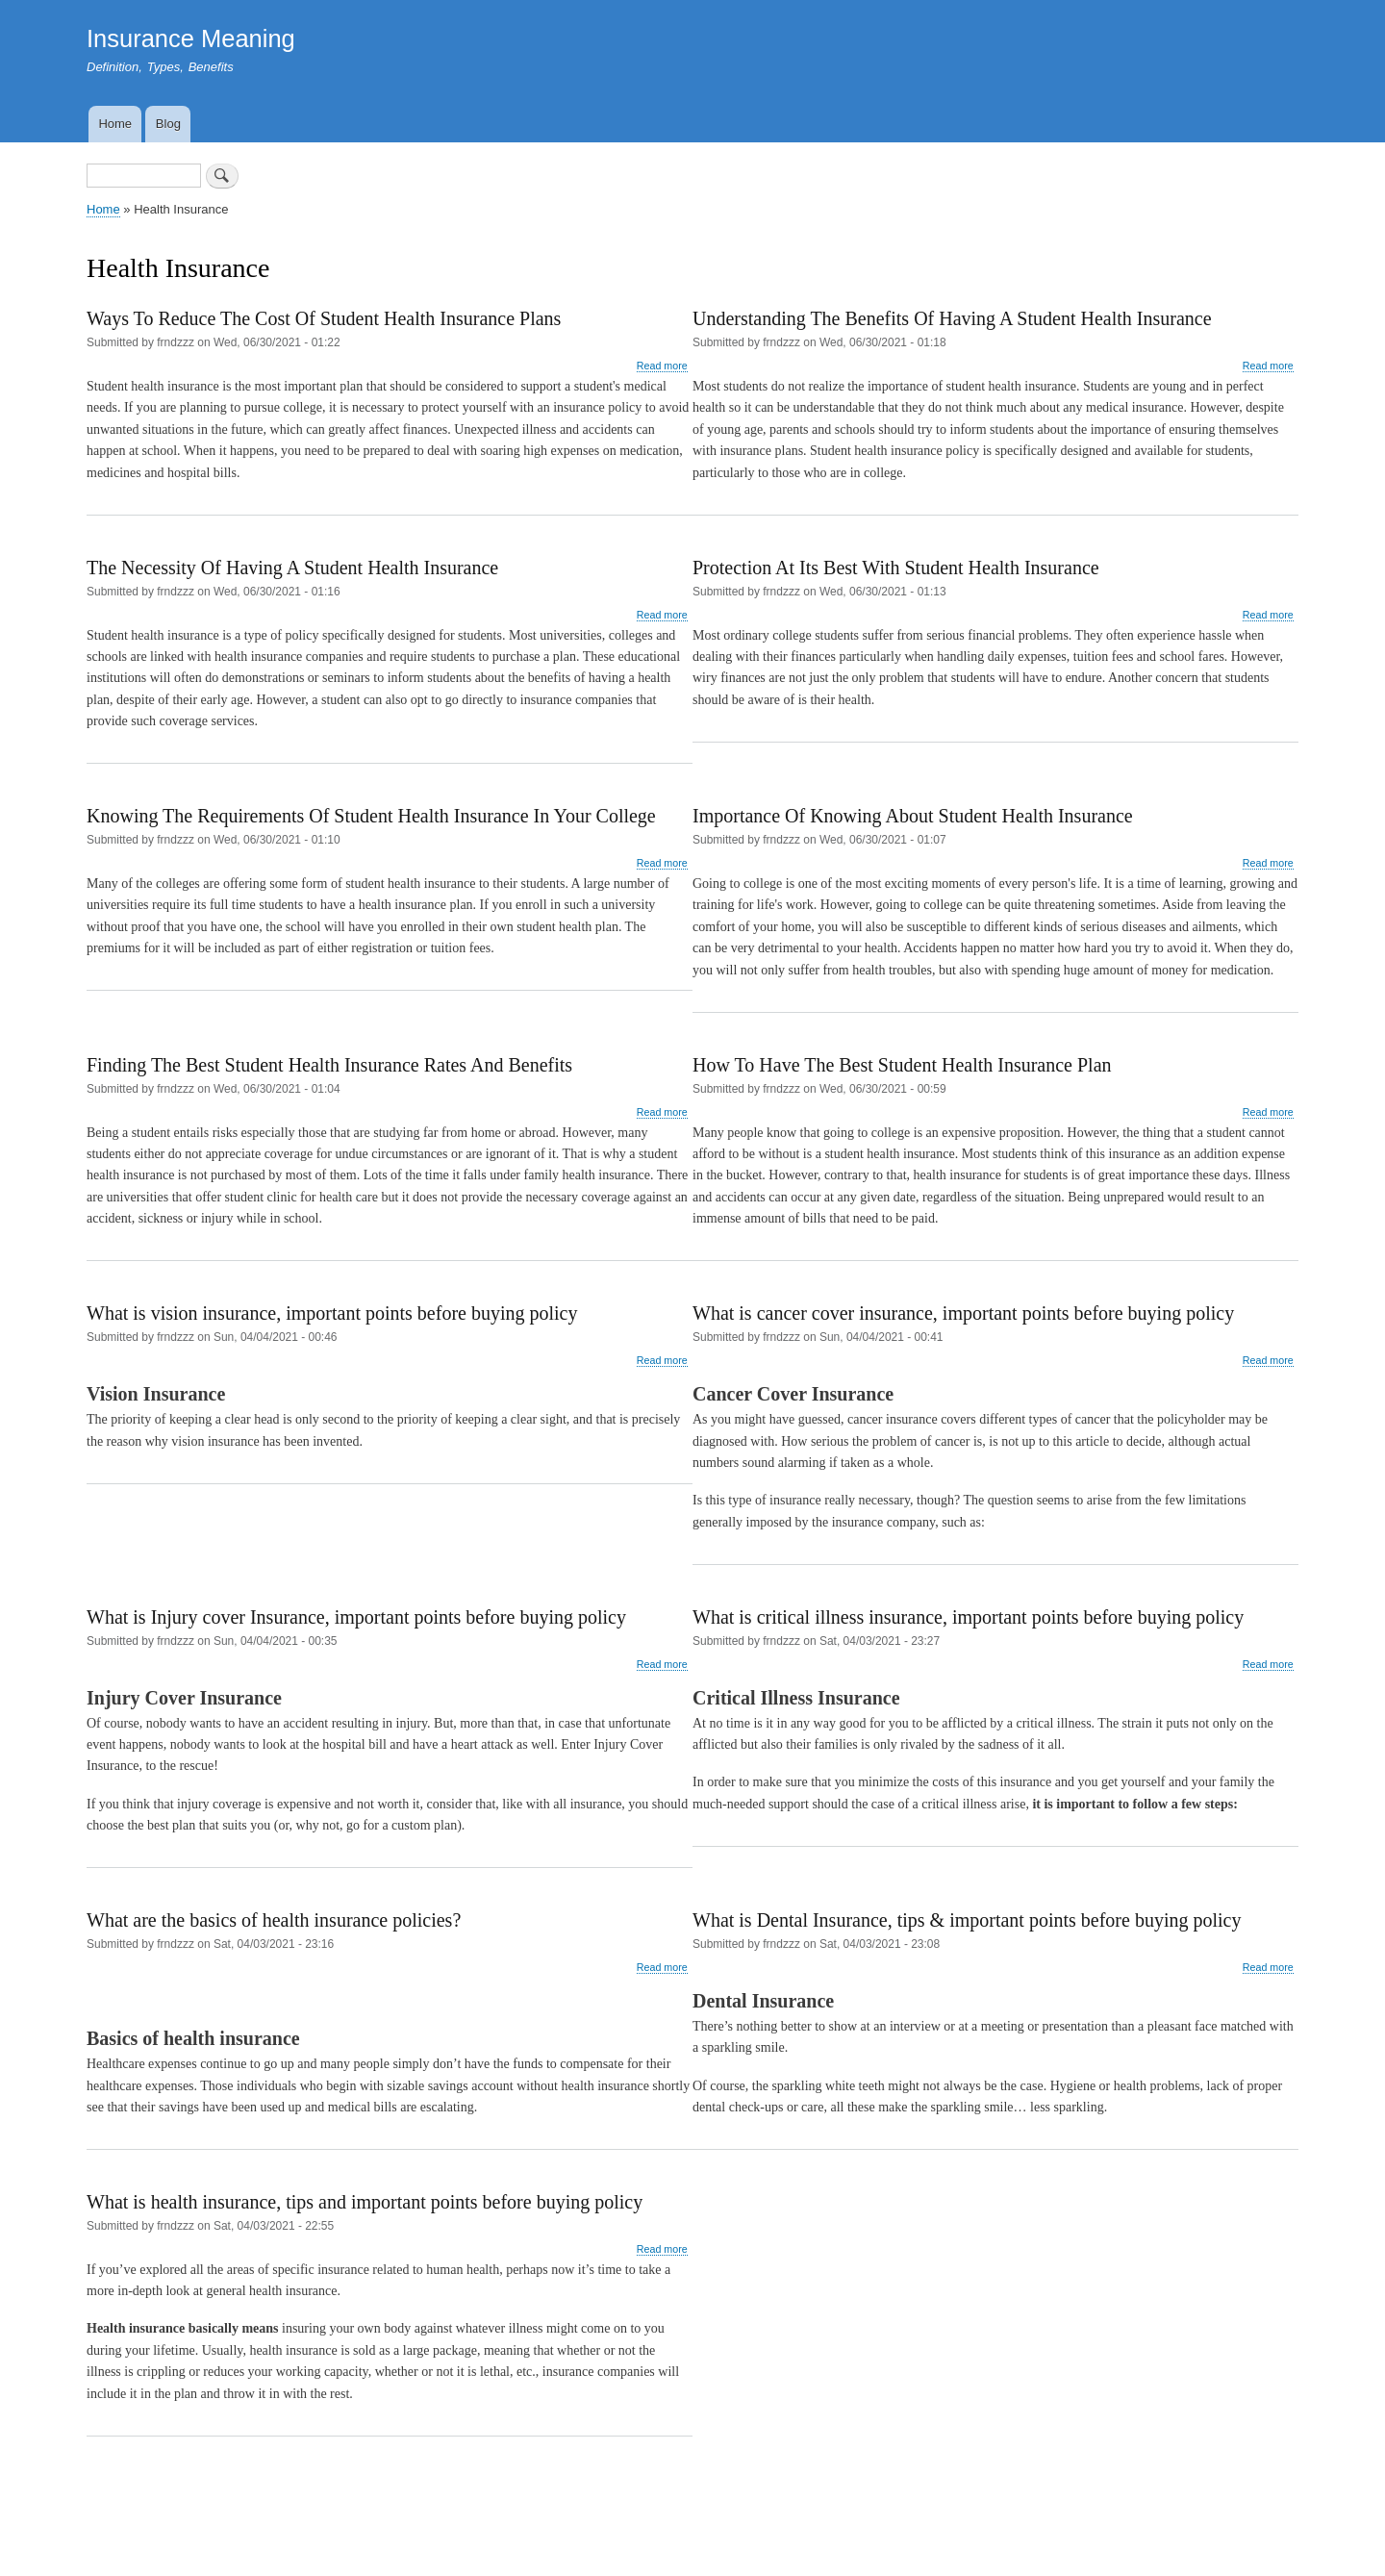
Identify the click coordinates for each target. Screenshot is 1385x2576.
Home (115, 123)
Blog (168, 123)
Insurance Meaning (191, 38)
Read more (662, 366)
